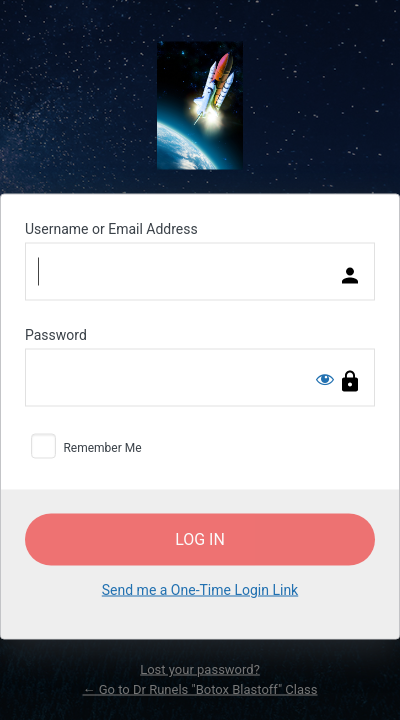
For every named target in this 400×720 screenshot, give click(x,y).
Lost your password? (200, 669)
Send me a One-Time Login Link (200, 590)
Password (56, 335)
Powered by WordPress (200, 106)
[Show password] (325, 379)
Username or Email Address (111, 229)
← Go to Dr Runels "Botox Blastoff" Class (200, 688)
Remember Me (102, 448)
